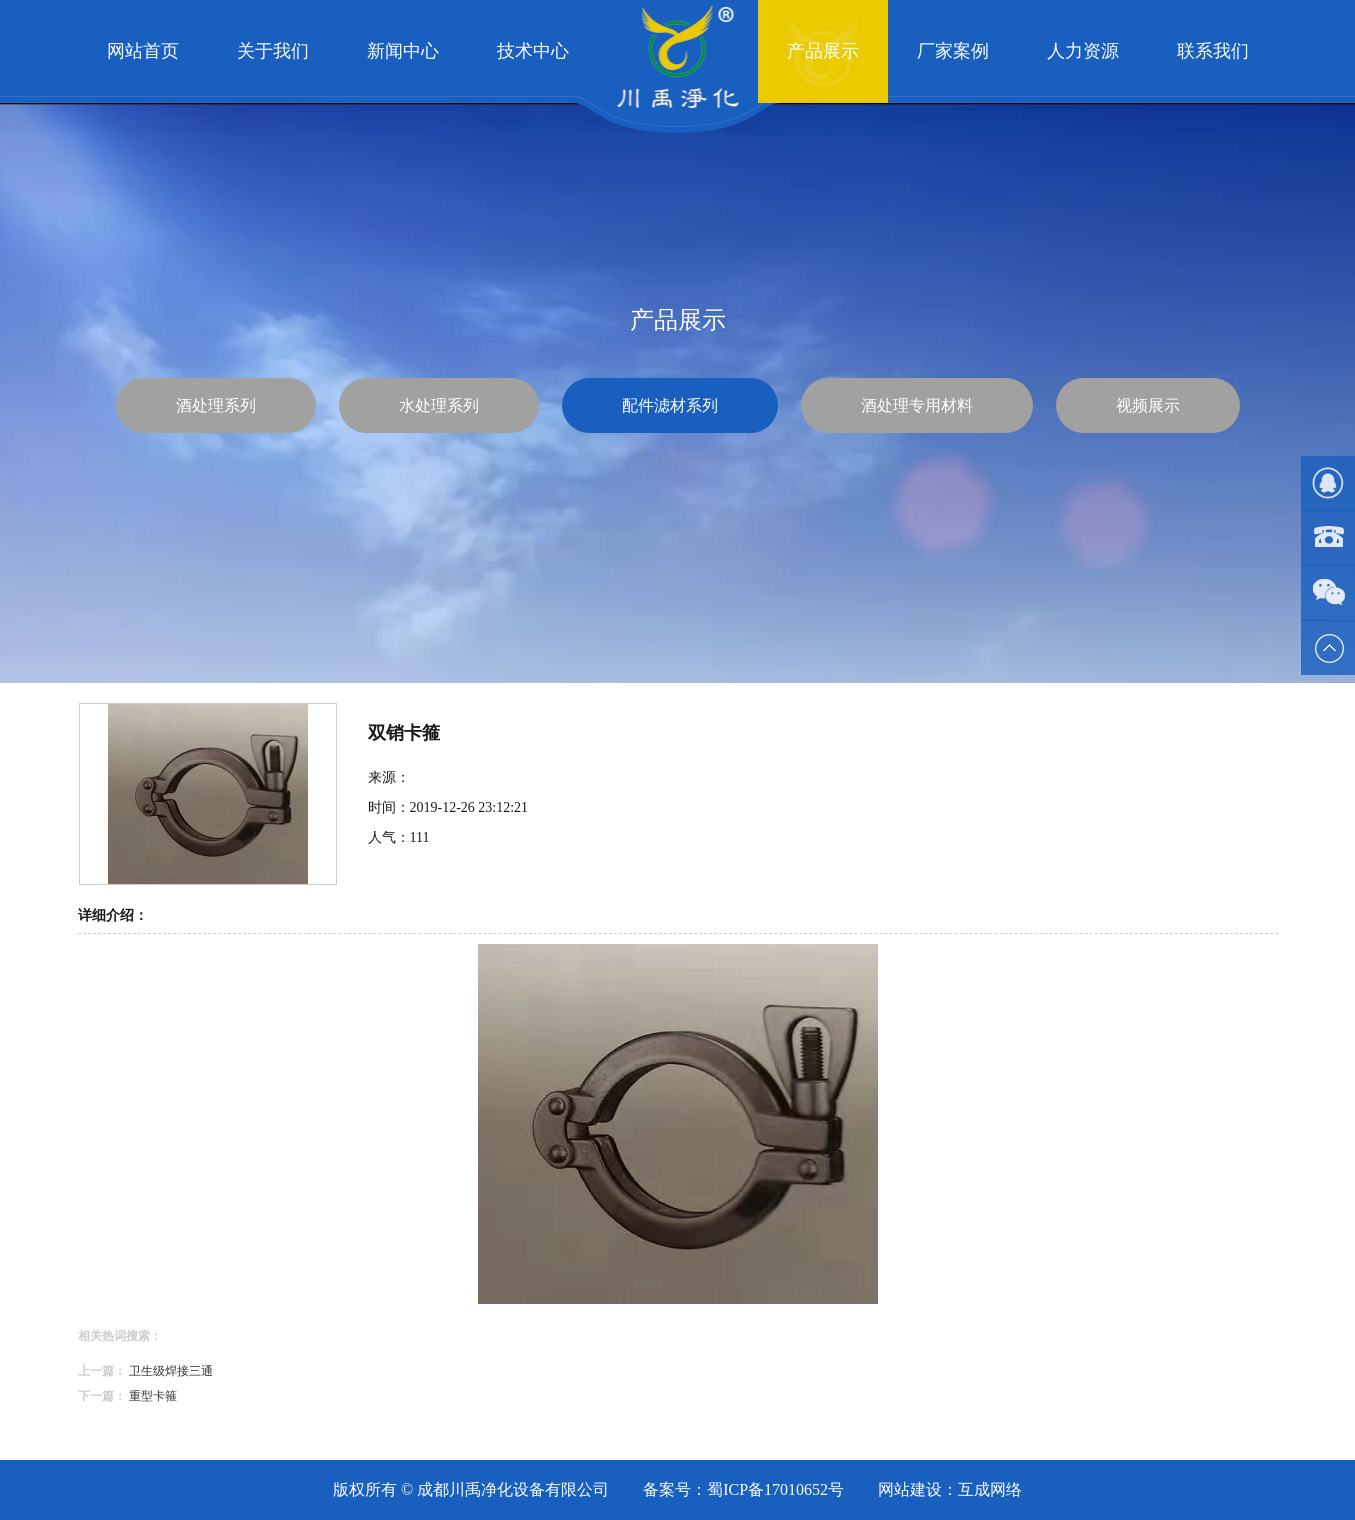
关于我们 (273, 51)
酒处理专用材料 (917, 405)
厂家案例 (953, 51)
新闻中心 (403, 51)
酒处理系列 (216, 405)
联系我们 (1213, 51)
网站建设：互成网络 (950, 1489)
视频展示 (1148, 405)
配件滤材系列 (670, 405)
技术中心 (533, 51)
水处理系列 (439, 405)
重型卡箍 (153, 1396)
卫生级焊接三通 (171, 1371)
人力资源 (1083, 51)
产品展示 (823, 51)
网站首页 (143, 51)
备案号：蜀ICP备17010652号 (743, 1489)
